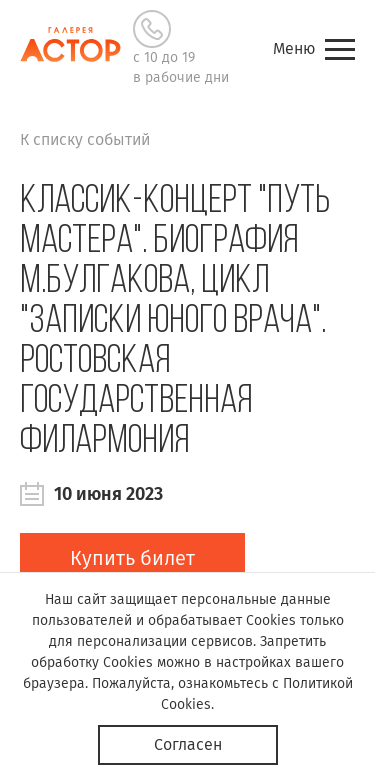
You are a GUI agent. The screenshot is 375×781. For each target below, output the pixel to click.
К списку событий (85, 139)
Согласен (188, 744)
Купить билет (132, 558)
